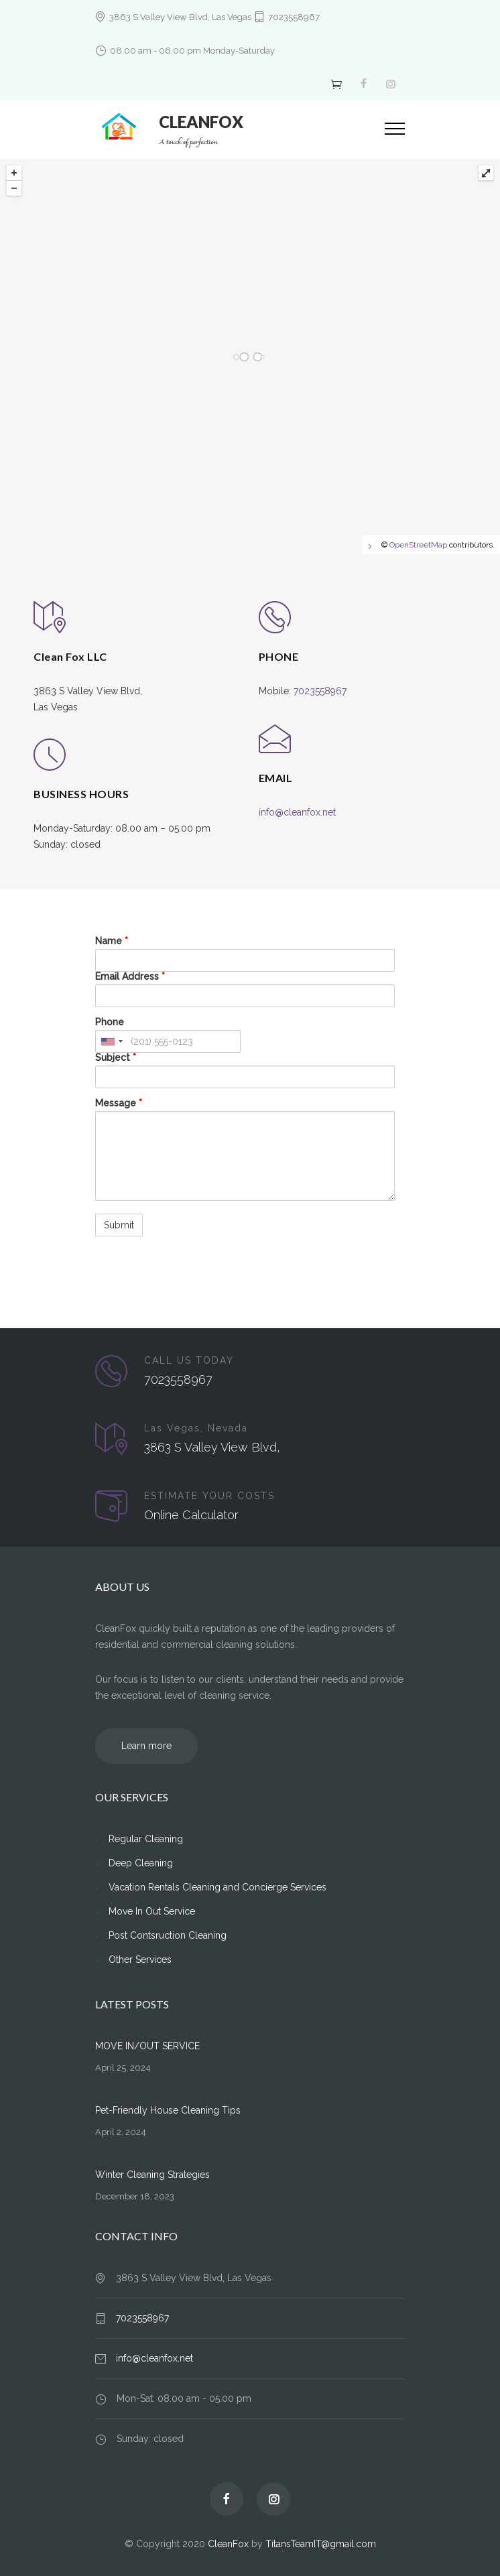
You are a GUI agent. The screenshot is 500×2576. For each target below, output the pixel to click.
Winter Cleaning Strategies (152, 2174)
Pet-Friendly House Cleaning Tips (168, 2110)
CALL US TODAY (189, 1360)
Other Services (140, 1959)
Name (111, 941)
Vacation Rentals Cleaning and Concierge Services (217, 1887)
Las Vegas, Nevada (196, 1428)
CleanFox (228, 2543)
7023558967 (294, 17)
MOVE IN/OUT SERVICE (147, 2046)
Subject (115, 1057)
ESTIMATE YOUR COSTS (209, 1495)
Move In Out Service (152, 1911)
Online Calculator (191, 1515)
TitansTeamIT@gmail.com (320, 2543)
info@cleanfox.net (297, 812)
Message (118, 1103)
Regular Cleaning (146, 1838)
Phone (109, 1022)
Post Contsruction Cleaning (168, 1935)
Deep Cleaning (141, 1863)
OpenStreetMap (418, 545)
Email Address (130, 976)
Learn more (146, 1745)
